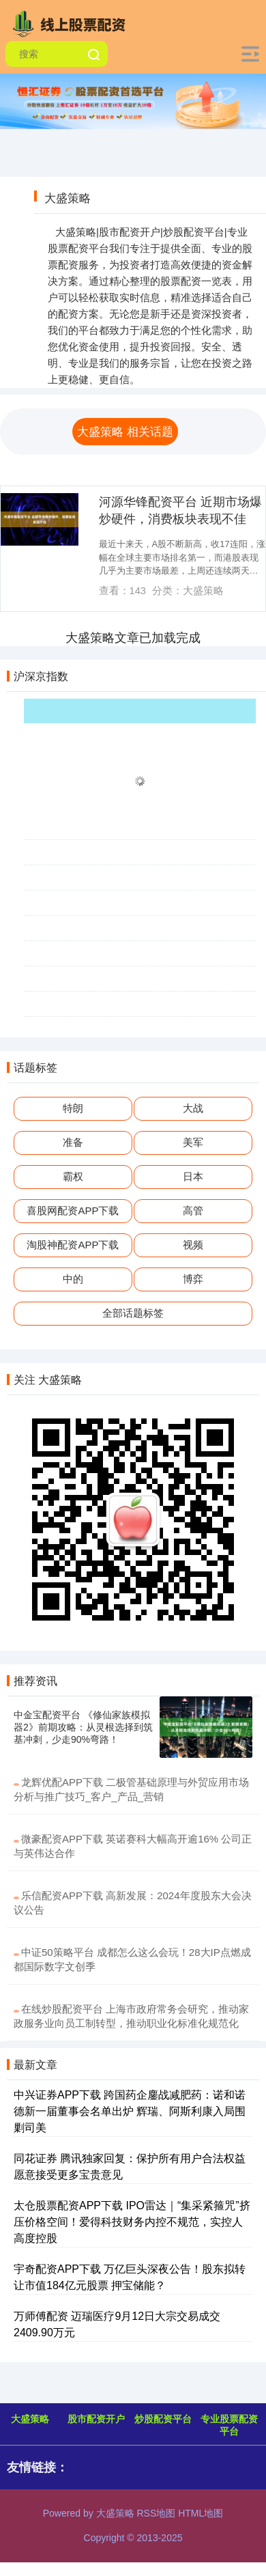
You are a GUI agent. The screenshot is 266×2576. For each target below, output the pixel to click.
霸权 (73, 1176)
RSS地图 (155, 2513)
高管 (193, 1210)
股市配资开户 (96, 2418)
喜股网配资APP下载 (73, 1210)
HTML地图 (200, 2513)
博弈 (193, 1279)
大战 (193, 1108)
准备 (73, 1142)
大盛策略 (30, 2418)
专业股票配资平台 (229, 2425)
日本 (193, 1176)
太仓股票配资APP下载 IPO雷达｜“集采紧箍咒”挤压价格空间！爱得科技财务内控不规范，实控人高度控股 (132, 2222)
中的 (73, 1279)
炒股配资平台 (163, 2418)
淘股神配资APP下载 (73, 1244)
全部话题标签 (133, 1313)
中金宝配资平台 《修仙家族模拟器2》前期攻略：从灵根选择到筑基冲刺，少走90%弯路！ (83, 1727)
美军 (193, 1142)
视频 (193, 1244)
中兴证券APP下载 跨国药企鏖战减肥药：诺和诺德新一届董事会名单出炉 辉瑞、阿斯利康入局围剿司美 (130, 2111)
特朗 (73, 1108)
